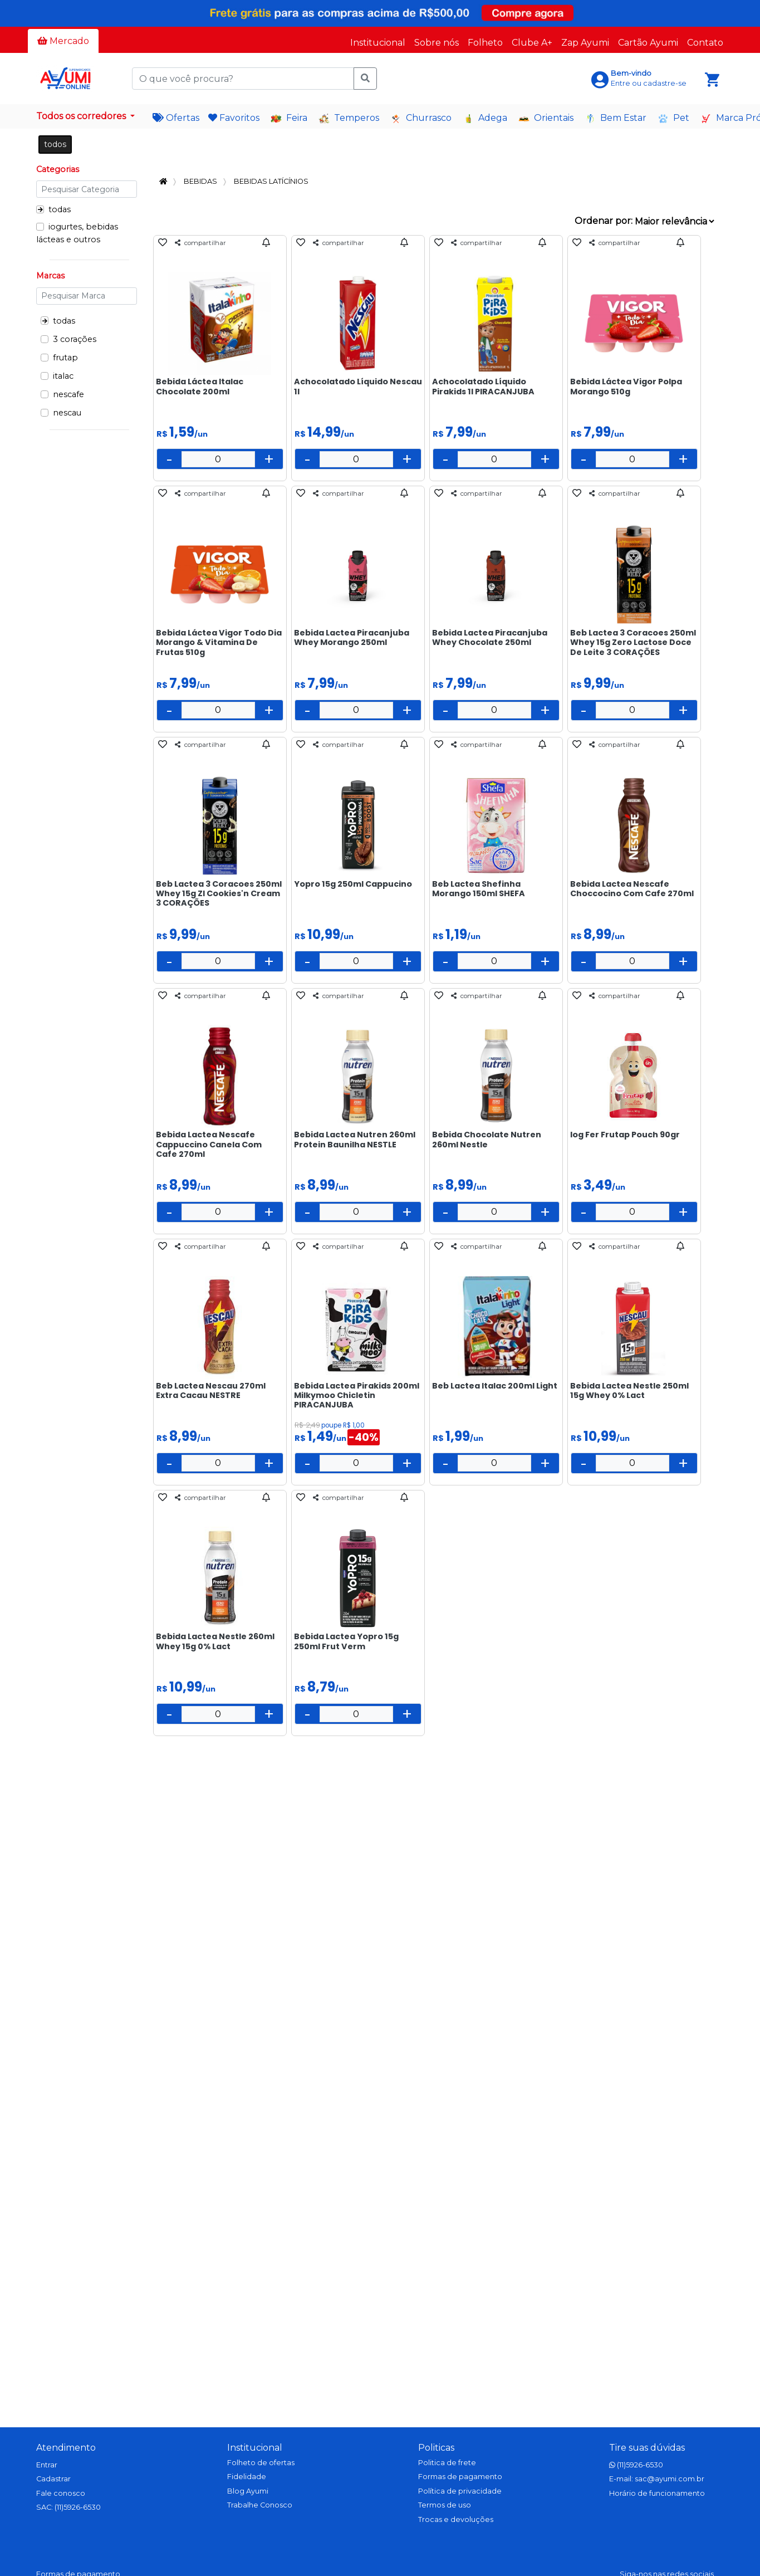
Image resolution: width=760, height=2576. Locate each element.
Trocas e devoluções (455, 2519)
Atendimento (66, 2447)
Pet (673, 118)
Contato (705, 42)
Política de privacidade (460, 2491)
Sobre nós (436, 42)
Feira (289, 118)
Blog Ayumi (247, 2491)
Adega (485, 118)
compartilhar (200, 243)
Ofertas (176, 118)
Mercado (63, 41)
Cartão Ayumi (648, 42)
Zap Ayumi (585, 42)
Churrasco (421, 118)
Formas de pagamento (460, 2476)
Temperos (348, 118)
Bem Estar (615, 118)
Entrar (46, 2465)
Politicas (436, 2447)
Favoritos (233, 118)
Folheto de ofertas (261, 2462)
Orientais (545, 118)
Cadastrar (53, 2479)
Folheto (485, 42)
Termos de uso (444, 2505)
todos (55, 144)
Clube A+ (532, 42)
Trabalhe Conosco (259, 2505)
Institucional (377, 42)
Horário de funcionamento (657, 2493)
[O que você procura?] (244, 78)
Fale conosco (60, 2493)
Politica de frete (447, 2462)
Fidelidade (246, 2476)
